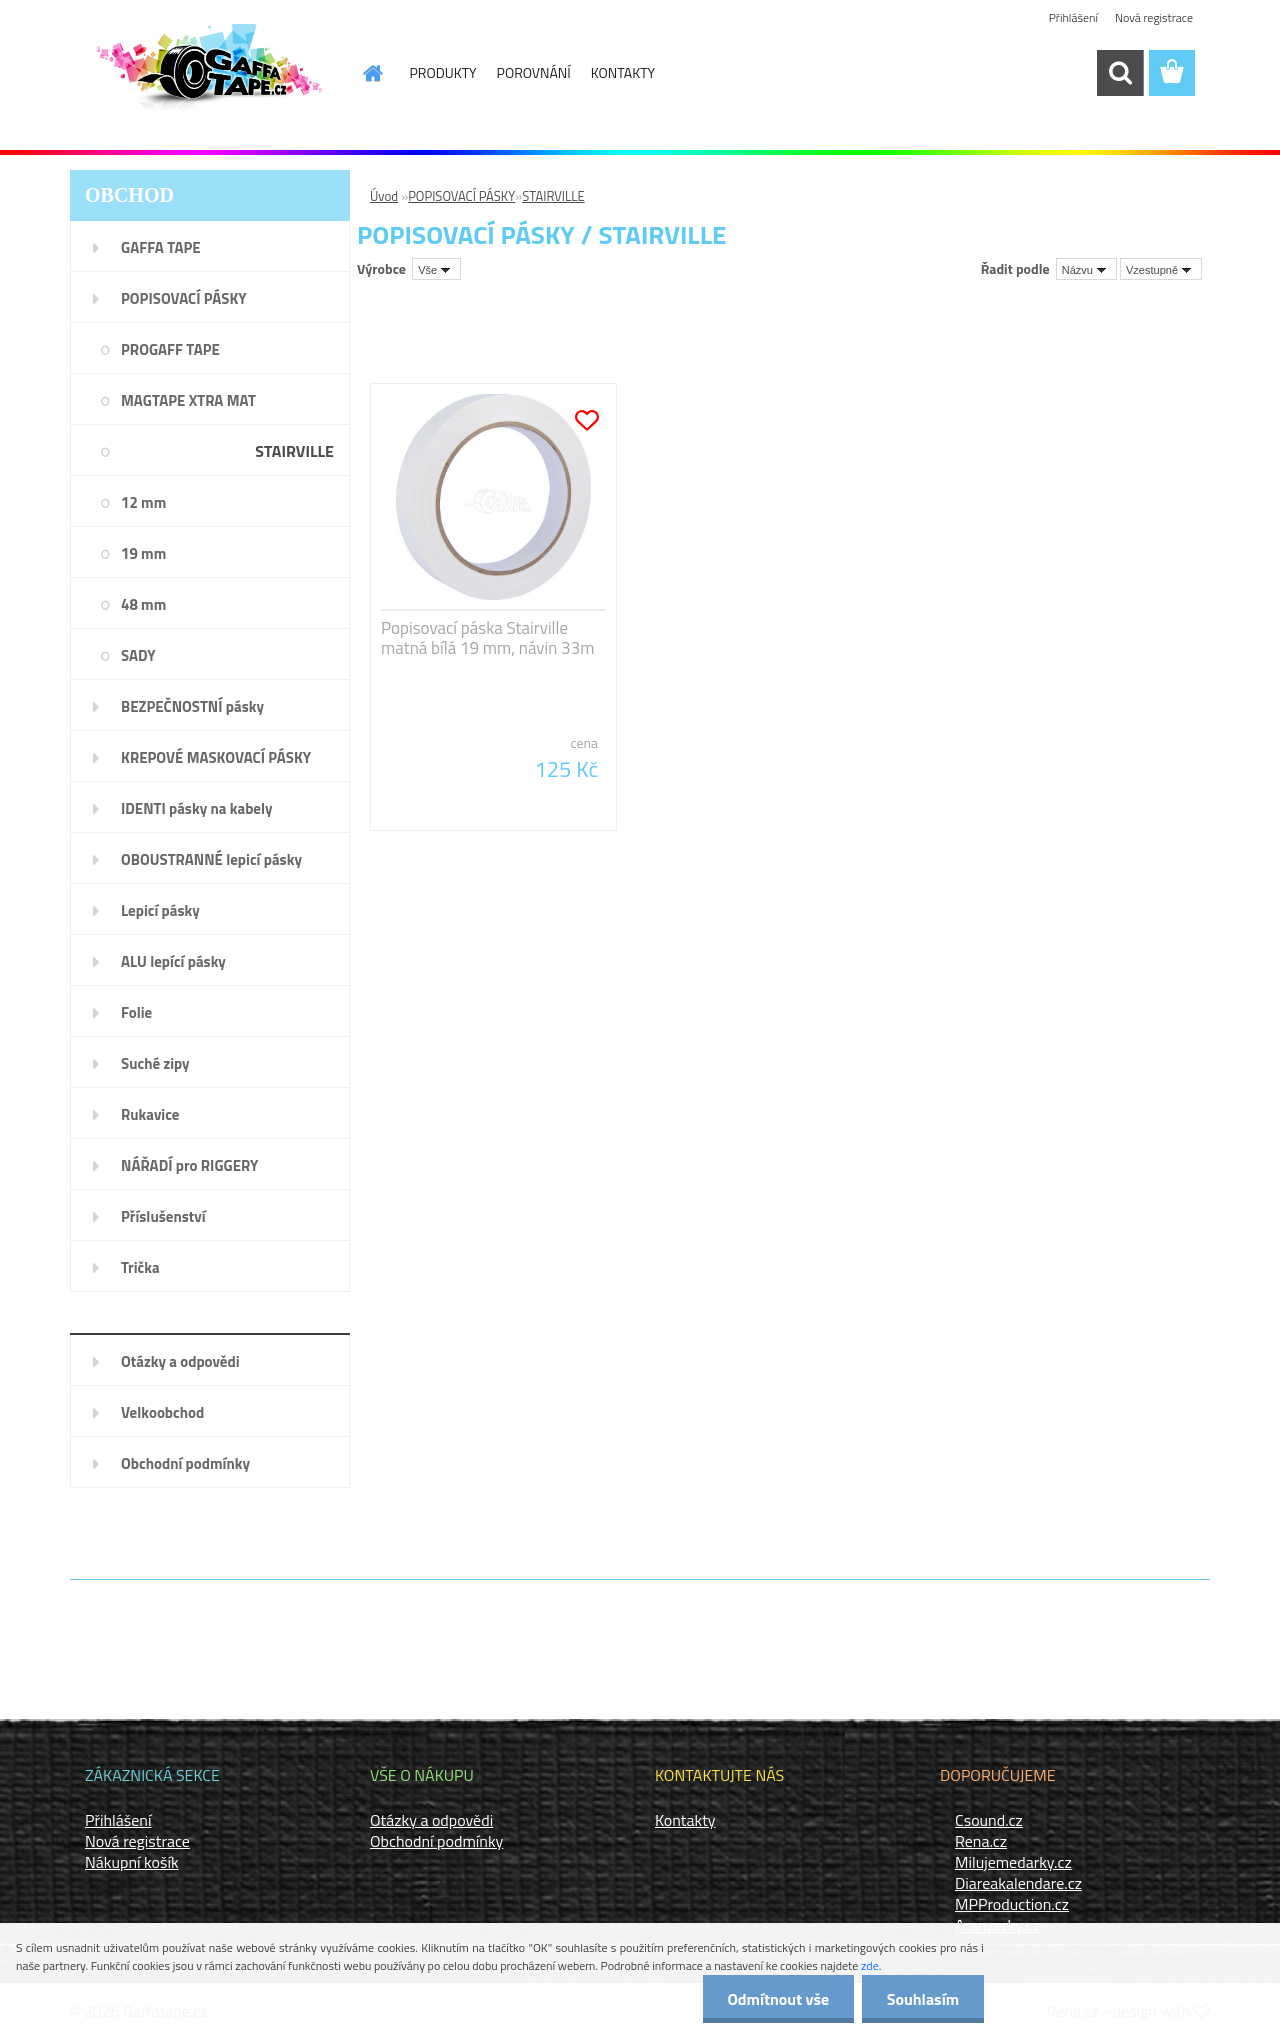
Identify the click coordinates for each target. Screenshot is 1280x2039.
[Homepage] (362, 73)
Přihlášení (1073, 17)
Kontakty (685, 1820)
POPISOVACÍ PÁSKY (461, 196)
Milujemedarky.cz (1013, 1862)
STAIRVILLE (553, 196)
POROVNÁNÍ (534, 72)
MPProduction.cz (1012, 1904)
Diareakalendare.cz (1018, 1883)
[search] (1120, 73)
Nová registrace (1154, 17)
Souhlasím (922, 1999)
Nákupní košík (132, 1862)
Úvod (384, 196)
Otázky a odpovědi (431, 1820)
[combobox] (1086, 269)
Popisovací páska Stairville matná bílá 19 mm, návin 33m (487, 638)
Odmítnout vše (778, 1999)
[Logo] (207, 74)
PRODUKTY (443, 72)
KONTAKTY (623, 72)
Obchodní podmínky (436, 1841)
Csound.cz (989, 1820)
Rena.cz (981, 1841)
